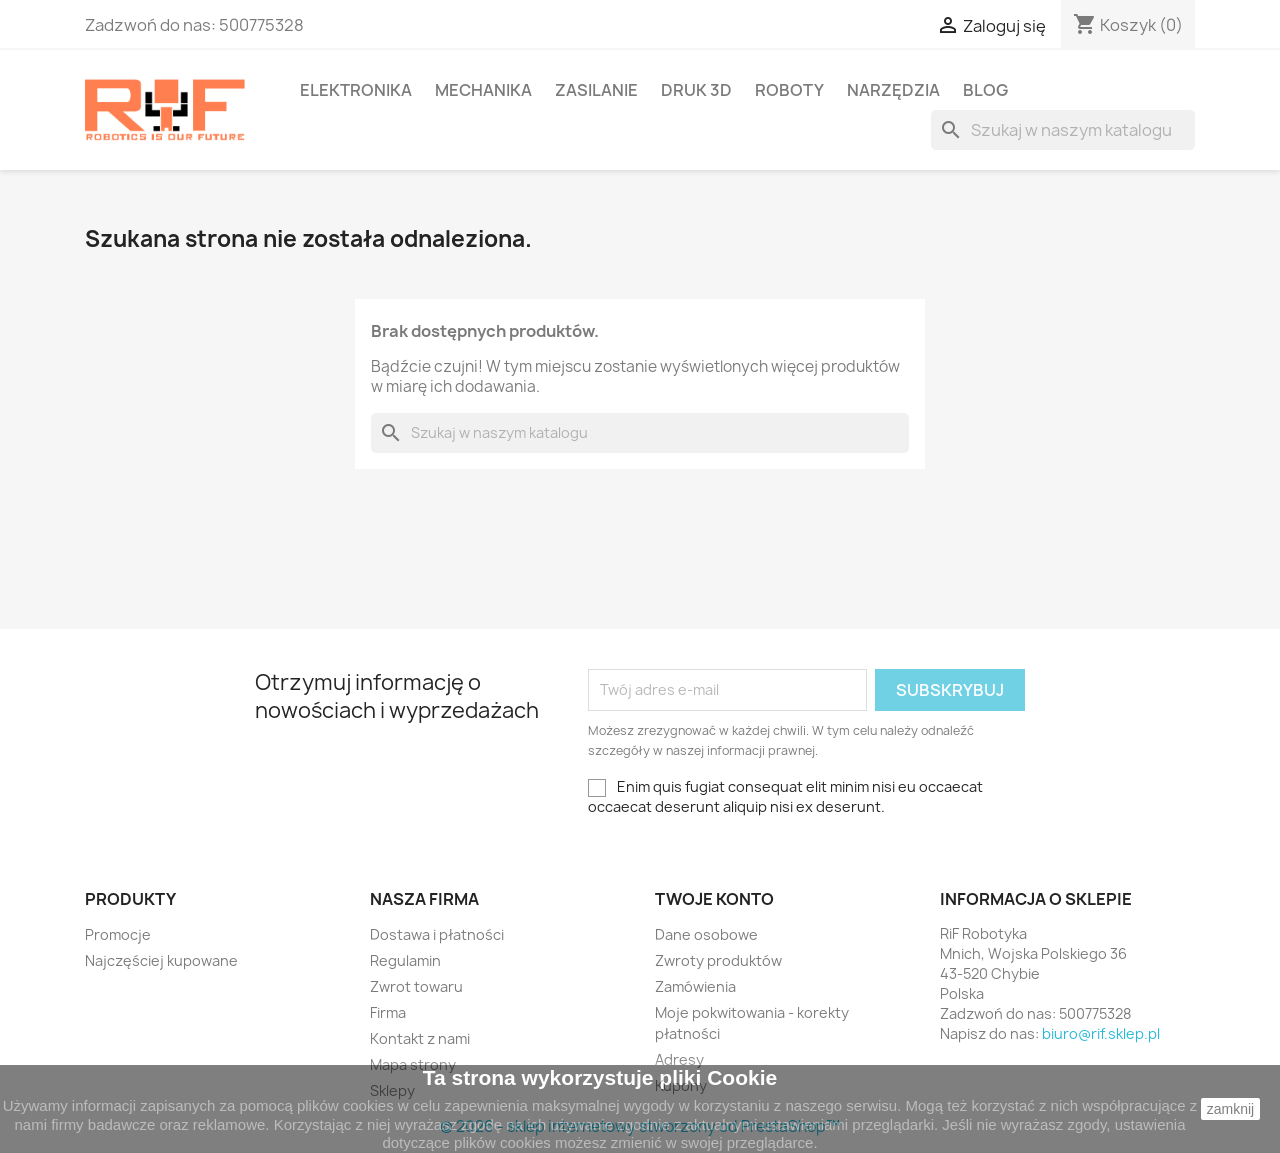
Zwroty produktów (718, 960)
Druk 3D (696, 90)
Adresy (679, 1059)
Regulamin (405, 960)
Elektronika (356, 90)
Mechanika (483, 90)
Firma (388, 1012)
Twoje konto (714, 899)
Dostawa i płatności (437, 934)
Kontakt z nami (420, 1038)
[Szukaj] (1063, 130)
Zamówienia (695, 986)
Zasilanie (596, 90)
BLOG (985, 90)
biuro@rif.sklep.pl (1101, 1033)
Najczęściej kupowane (161, 960)
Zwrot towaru (416, 986)
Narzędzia (893, 90)
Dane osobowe (706, 934)
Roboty (789, 90)
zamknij (1230, 1109)
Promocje (118, 934)
